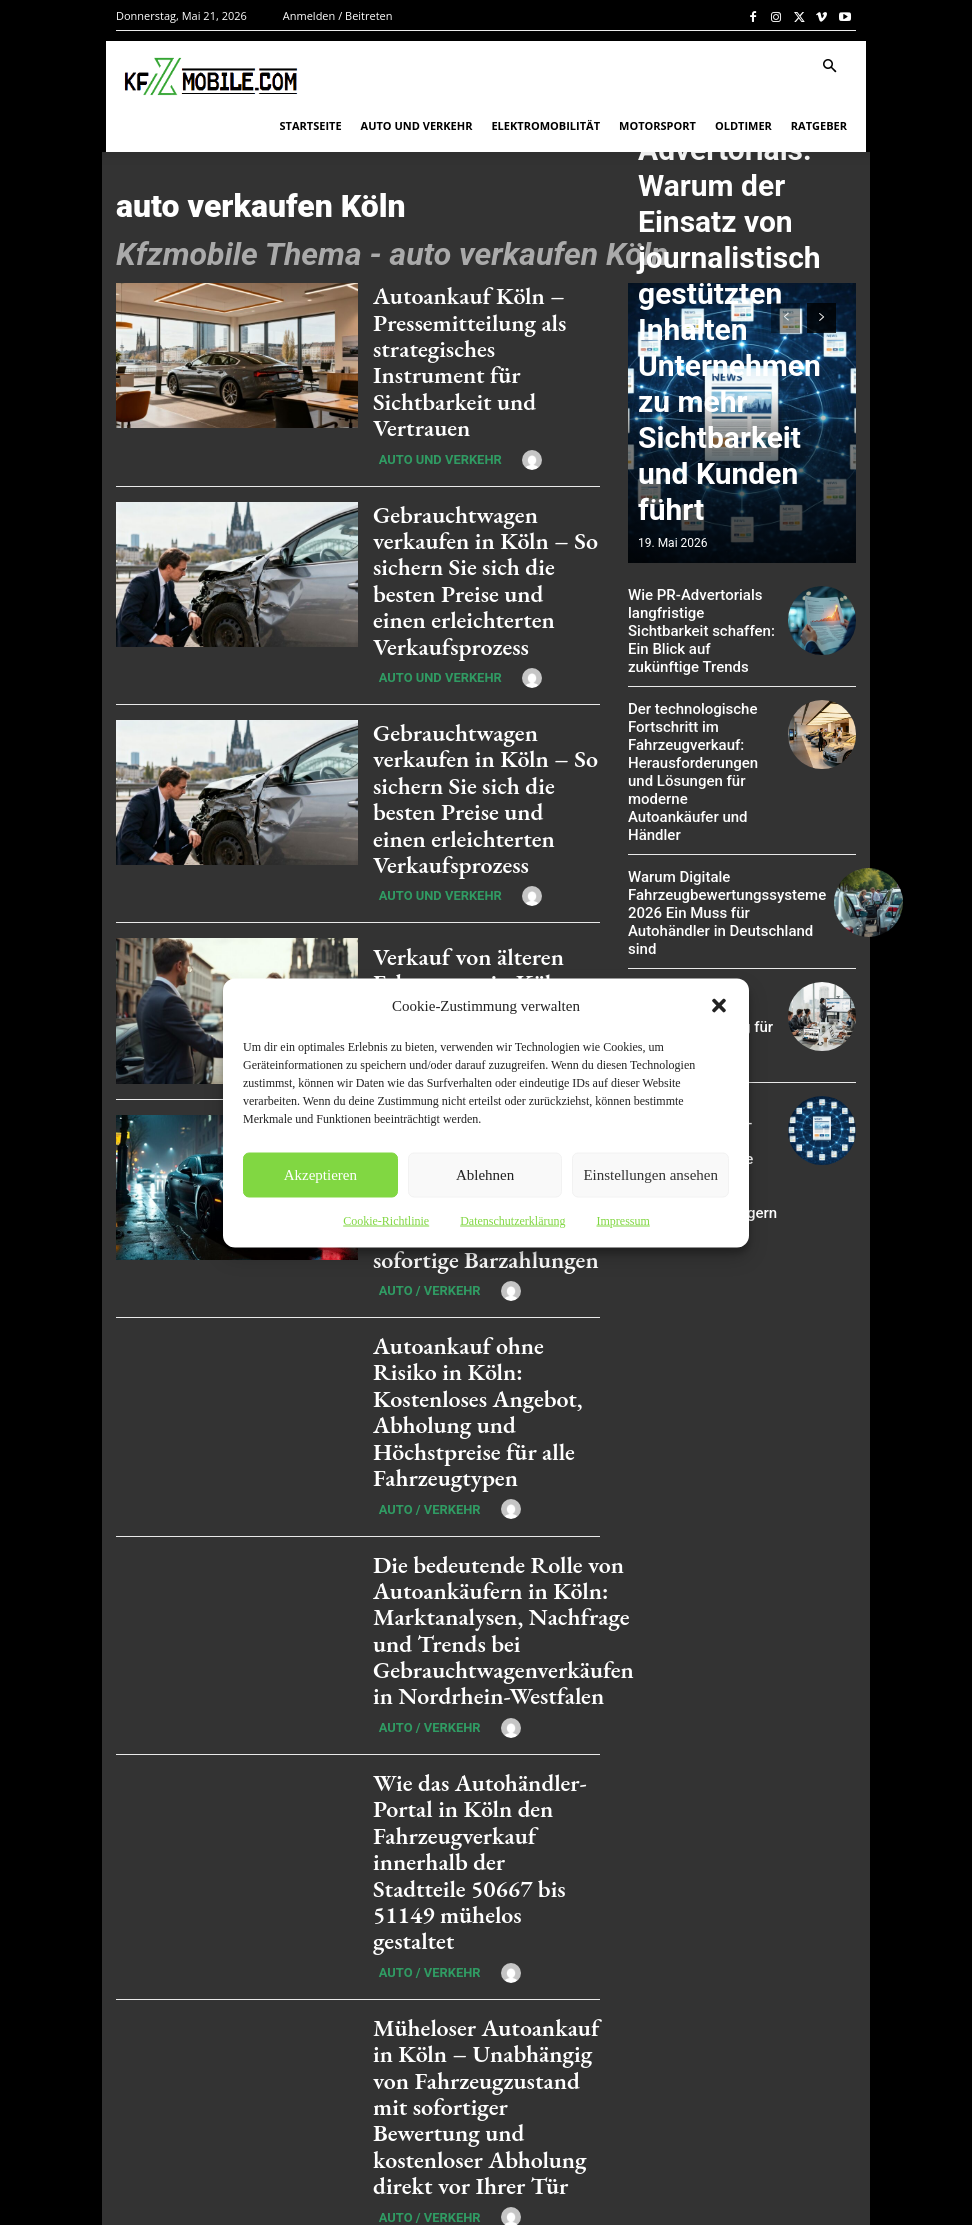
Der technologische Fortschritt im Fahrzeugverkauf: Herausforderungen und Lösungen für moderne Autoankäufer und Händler (697, 734)
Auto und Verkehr (425, 414)
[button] (719, 1005)
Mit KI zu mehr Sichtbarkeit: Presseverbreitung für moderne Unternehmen (695, 950)
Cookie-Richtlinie (386, 1220)
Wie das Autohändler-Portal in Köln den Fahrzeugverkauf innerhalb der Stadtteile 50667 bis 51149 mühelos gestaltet (482, 1591)
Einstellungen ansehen (650, 1175)
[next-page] (255, 1953)
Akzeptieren (320, 1175)
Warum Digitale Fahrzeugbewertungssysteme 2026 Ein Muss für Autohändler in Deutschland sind (714, 853)
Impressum (622, 1220)
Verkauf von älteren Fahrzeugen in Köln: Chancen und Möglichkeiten (455, 869)
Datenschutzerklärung (512, 1220)
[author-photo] (502, 413)
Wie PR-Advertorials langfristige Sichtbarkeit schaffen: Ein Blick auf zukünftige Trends (697, 619)
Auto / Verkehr (416, 932)
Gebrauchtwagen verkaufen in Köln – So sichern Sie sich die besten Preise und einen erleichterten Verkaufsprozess (484, 517)
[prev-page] (785, 318)
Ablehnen (485, 1175)
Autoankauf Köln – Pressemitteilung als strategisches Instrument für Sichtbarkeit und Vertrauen (472, 340)
